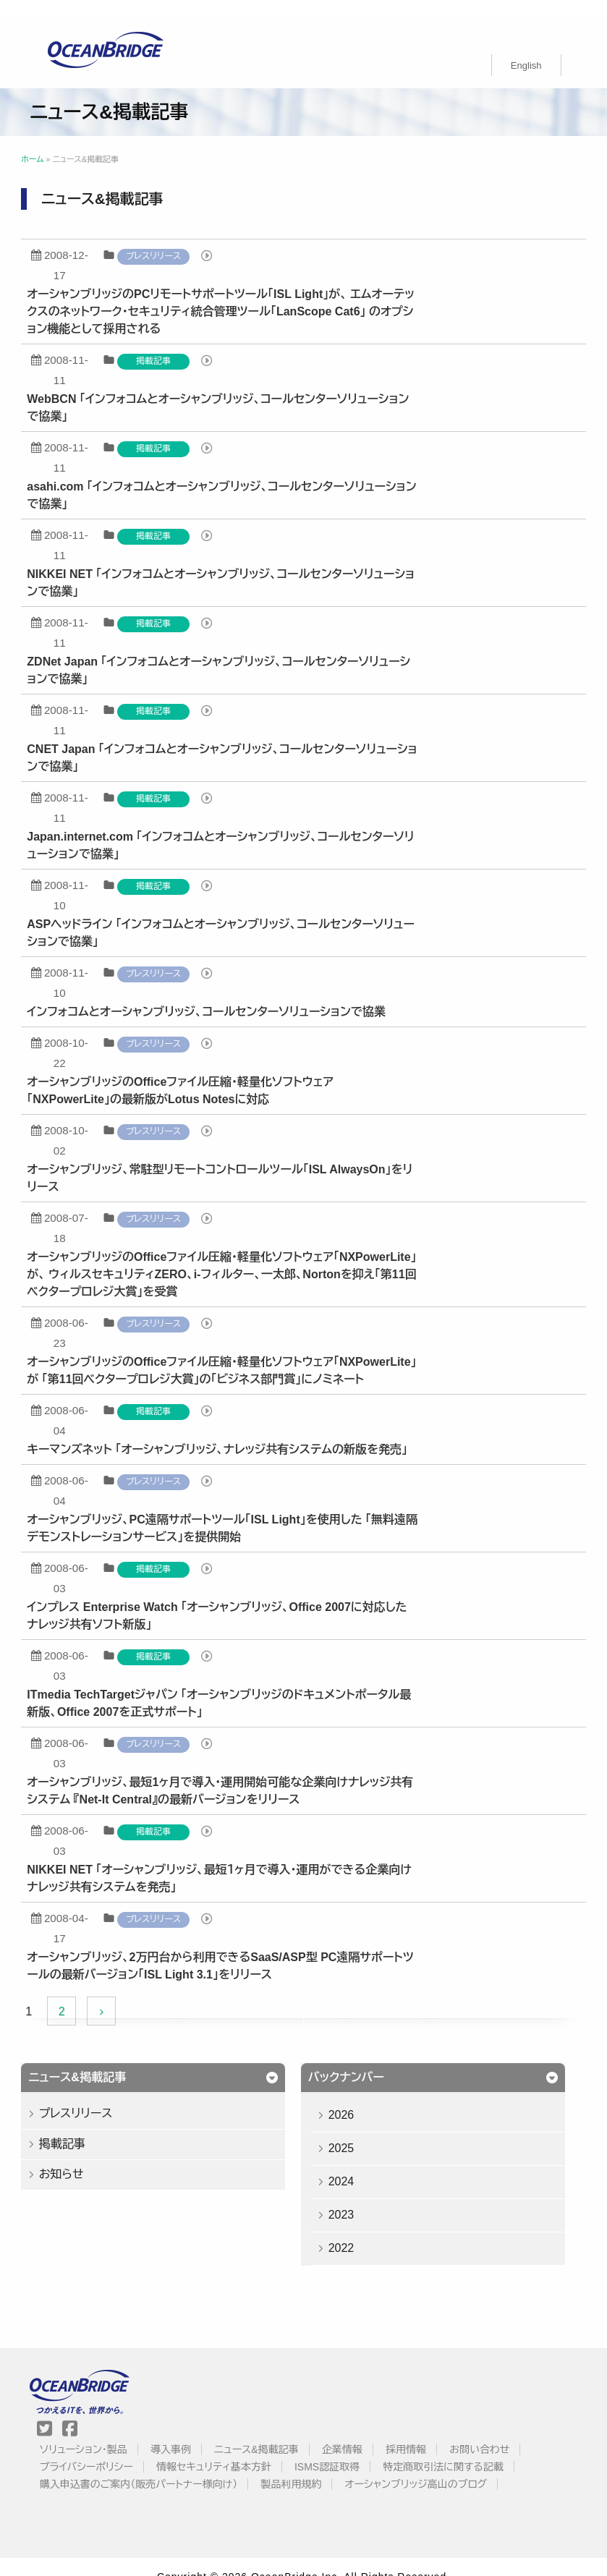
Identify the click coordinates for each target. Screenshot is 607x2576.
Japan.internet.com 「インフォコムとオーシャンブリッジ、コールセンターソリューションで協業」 (239, 828)
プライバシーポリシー (96, 2449)
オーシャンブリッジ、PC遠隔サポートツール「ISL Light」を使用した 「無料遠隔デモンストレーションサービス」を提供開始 (241, 1511)
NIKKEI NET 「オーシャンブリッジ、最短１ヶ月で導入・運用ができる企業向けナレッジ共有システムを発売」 (238, 1861)
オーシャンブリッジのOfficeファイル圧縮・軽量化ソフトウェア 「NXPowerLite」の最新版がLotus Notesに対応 (199, 1073)
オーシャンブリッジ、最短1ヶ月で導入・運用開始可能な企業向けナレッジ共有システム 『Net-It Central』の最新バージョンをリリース (239, 1773)
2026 (362, 2097)
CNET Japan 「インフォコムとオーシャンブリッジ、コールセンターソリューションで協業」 (241, 740)
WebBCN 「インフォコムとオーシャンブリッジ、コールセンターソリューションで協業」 (237, 390)
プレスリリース (172, 239)
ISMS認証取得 (337, 2449)
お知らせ (80, 2157)
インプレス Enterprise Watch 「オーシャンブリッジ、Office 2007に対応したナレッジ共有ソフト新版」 (236, 1598)
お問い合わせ (489, 2432)
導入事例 (181, 2432)
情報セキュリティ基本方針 (223, 2449)
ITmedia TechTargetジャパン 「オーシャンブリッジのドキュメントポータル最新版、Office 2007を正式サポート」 (238, 1686)
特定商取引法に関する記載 (453, 2449)
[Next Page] (120, 1993)
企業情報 (352, 2432)
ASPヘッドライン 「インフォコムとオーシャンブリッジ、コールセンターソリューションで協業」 (240, 915)
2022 (362, 2230)
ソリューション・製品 (93, 2432)
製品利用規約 (301, 2467)
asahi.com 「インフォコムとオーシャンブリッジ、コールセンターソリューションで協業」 (241, 478)
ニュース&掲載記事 (266, 2432)
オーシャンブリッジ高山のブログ (426, 2467)
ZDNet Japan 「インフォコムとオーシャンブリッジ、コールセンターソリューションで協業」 (238, 653)
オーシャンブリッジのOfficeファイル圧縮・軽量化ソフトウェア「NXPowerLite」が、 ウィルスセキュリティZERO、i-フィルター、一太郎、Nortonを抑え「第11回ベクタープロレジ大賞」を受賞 (241, 1256)
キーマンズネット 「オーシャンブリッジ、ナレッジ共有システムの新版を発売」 (236, 1432)
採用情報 (416, 2432)
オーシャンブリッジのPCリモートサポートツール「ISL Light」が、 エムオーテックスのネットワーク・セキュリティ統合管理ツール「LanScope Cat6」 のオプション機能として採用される (239, 294)
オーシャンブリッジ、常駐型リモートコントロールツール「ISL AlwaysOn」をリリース (239, 1161)
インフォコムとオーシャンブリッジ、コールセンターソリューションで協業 (225, 994)
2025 (362, 2131)
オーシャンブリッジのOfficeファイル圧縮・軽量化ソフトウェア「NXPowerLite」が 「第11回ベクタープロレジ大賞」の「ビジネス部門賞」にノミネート (241, 1353)
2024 (362, 2164)
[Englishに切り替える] (526, 48)
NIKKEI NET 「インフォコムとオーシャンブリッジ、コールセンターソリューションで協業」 (240, 565)
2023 (362, 2197)
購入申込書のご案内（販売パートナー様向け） (149, 2467)
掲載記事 (172, 344)
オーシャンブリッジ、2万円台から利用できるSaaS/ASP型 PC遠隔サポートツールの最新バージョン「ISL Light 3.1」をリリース (239, 1948)
